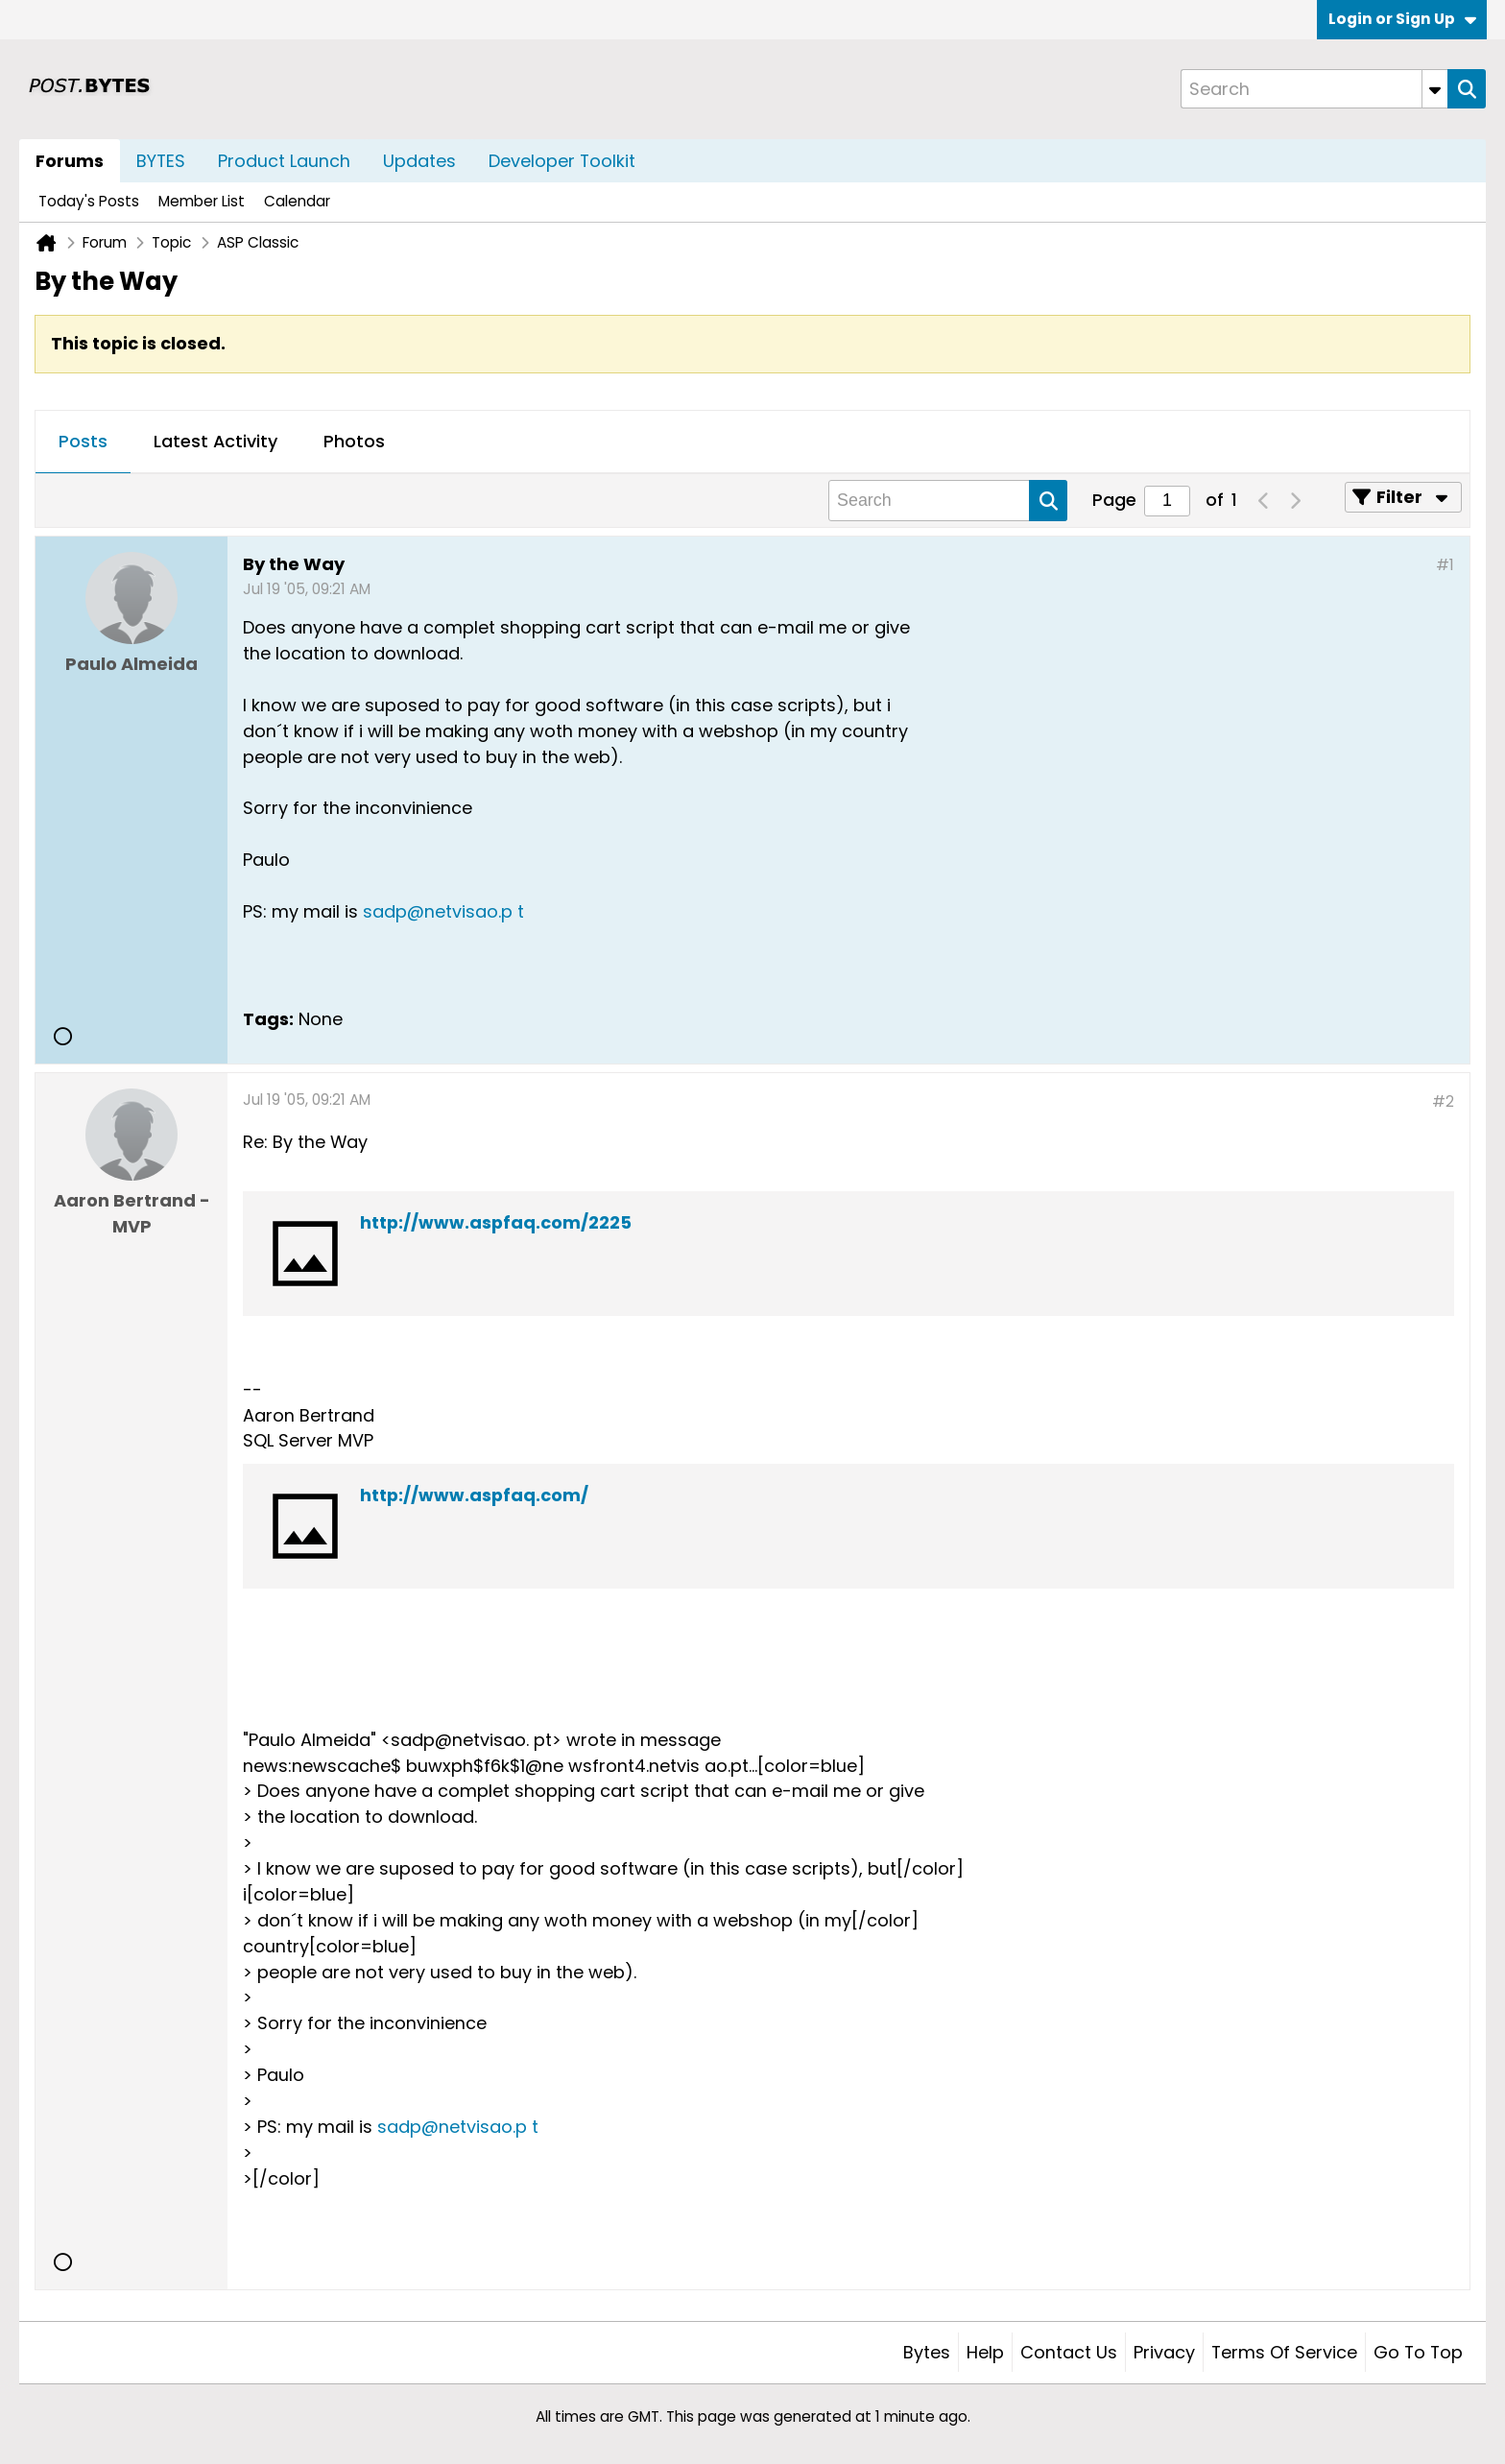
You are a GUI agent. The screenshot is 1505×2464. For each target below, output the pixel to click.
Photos (354, 441)
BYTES (160, 161)
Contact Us (1068, 2352)
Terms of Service (1284, 2352)
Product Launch (284, 161)
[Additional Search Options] (1434, 88)
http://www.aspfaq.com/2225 (496, 1222)
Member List (201, 201)
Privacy (1164, 2352)
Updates (419, 161)
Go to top (1418, 2352)
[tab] (83, 442)
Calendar (297, 201)
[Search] (1314, 88)
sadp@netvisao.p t (443, 911)
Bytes (926, 2352)
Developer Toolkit (562, 161)
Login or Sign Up (1402, 19)
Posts (83, 441)
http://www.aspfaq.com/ (474, 1495)
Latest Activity (215, 441)
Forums (70, 161)
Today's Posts (88, 201)
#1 (1445, 565)
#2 (1443, 1101)
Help (985, 2352)
